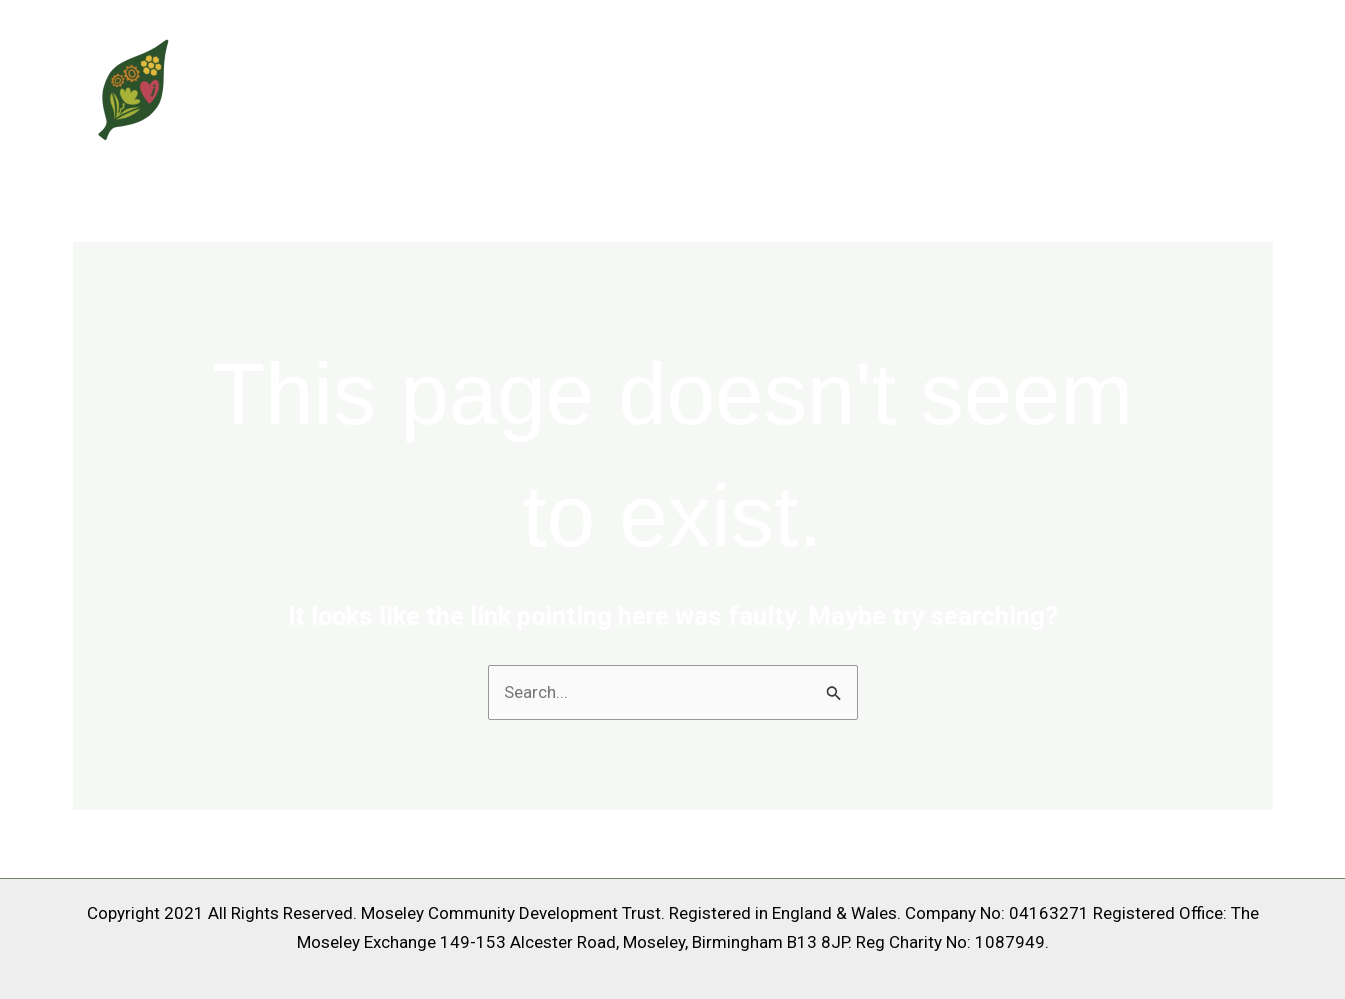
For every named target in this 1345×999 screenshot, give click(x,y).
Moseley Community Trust (412, 86)
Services (1109, 87)
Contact (1218, 87)
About (1011, 87)
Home (927, 87)
